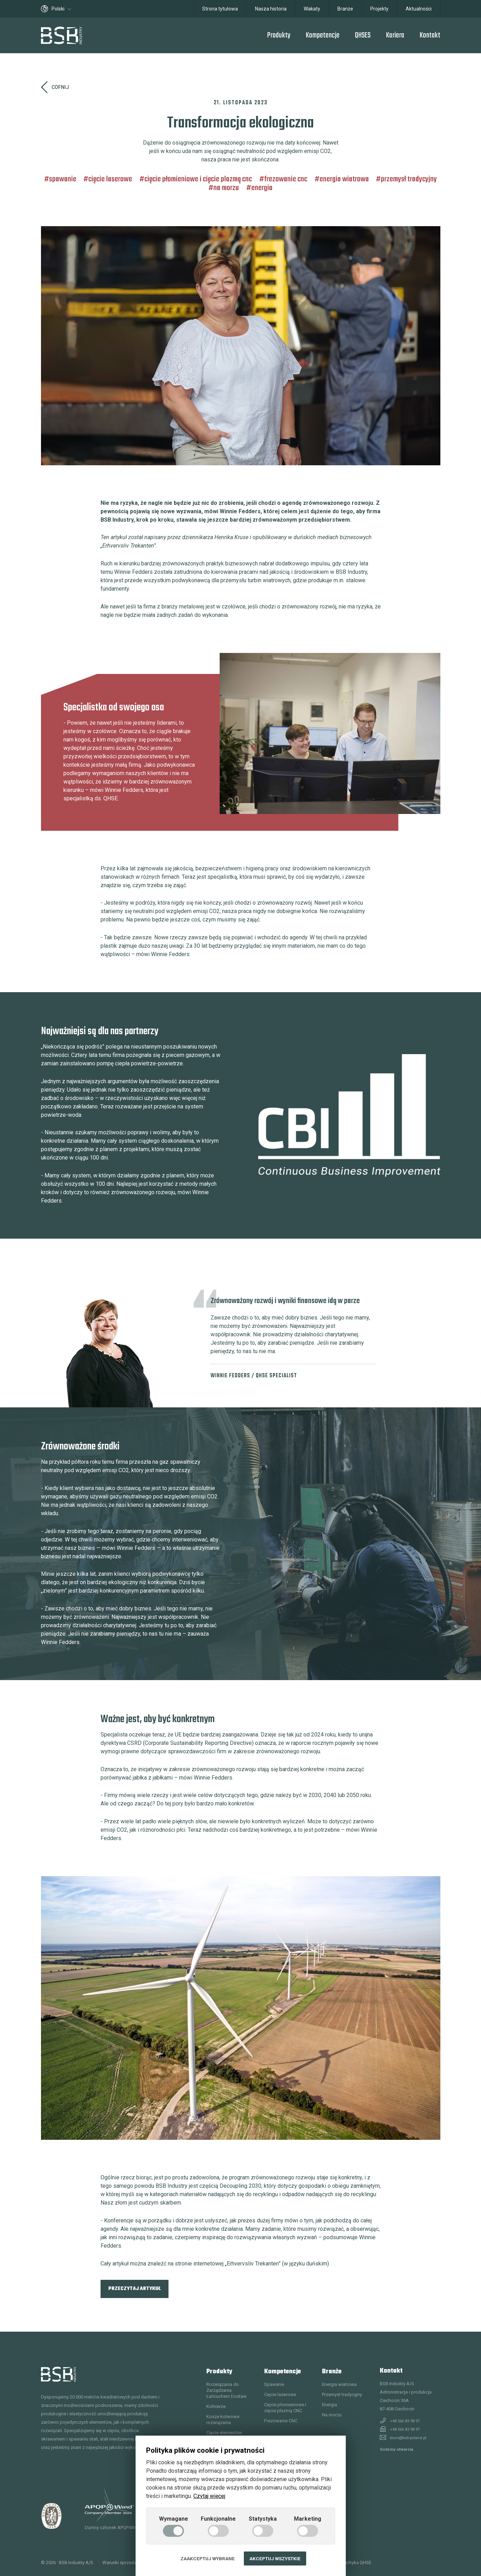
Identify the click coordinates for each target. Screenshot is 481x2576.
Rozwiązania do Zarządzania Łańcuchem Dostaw (226, 2390)
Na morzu (226, 188)
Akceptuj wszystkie (275, 2558)
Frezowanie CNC (285, 179)
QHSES (363, 35)
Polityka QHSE (357, 2562)
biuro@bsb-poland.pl (408, 2437)
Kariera (395, 35)
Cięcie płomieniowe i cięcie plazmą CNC (198, 179)
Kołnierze (216, 2406)
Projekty (379, 9)
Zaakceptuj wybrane (207, 2558)
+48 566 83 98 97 (405, 2420)
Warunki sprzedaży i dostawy (132, 2562)
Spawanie (62, 179)
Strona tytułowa (220, 9)
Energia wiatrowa (344, 179)
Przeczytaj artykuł (134, 2289)
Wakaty (312, 9)
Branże (345, 9)
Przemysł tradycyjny (409, 179)
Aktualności (419, 9)
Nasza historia (271, 9)
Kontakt (430, 35)
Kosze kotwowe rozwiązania (222, 2419)
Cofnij (55, 87)
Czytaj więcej (209, 2496)
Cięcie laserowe (110, 179)
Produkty (278, 35)
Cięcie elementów (224, 2432)
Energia (262, 188)
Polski (56, 8)
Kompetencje (322, 35)
